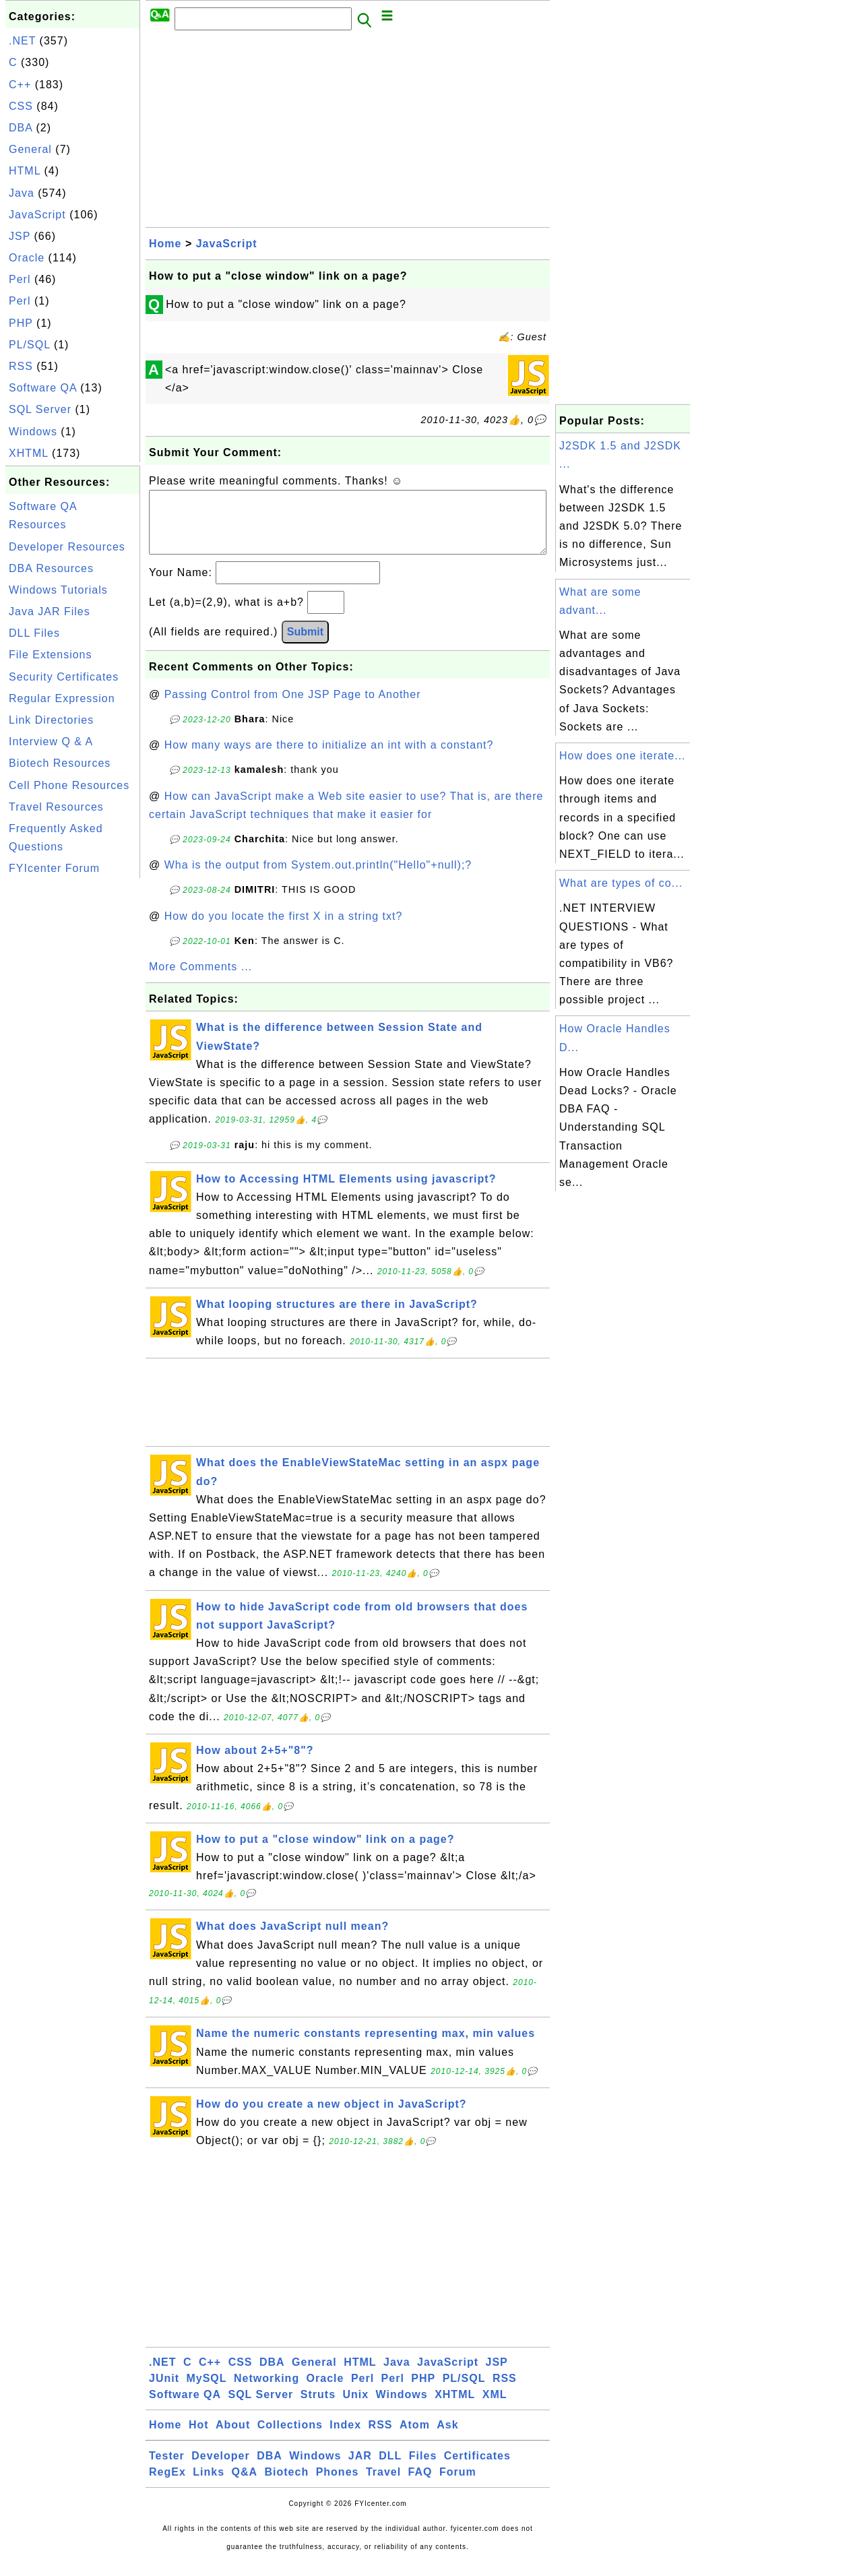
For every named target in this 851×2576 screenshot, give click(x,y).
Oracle (26, 257)
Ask (447, 2438)
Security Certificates (64, 677)
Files (423, 2469)
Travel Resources (56, 807)
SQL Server (40, 409)
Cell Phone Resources (69, 785)
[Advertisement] (72, 1083)
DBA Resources (51, 568)
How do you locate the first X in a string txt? (283, 929)
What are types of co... (621, 883)
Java (21, 193)
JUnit (164, 2391)
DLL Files (34, 633)
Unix (355, 2408)
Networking (266, 2391)
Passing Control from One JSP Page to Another (292, 708)
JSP (19, 236)
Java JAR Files (49, 611)
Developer (220, 2469)
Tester (167, 2469)
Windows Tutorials (58, 590)
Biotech (287, 2485)
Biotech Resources (60, 763)
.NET (22, 40)
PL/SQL (29, 344)
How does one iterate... (622, 755)
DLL (390, 2469)
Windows (33, 431)
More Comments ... (200, 980)
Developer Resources (67, 547)
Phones (337, 2485)
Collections (290, 2438)
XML (494, 2408)
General (30, 149)
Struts (318, 2408)
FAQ (420, 2485)
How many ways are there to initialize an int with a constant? (329, 758)
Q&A (245, 2485)
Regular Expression (62, 698)
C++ (20, 84)
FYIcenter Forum (54, 868)
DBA (20, 127)
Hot (199, 2438)
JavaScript (37, 214)
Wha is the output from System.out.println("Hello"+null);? (318, 878)
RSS (21, 366)
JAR (360, 2469)
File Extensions (50, 654)
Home (165, 243)
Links (208, 2485)
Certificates (477, 2469)
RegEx (167, 2485)
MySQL (206, 2391)
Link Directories (51, 720)
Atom (415, 2438)
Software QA (43, 388)
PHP (21, 323)
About (233, 2438)
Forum (457, 2485)
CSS (21, 106)
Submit (305, 645)
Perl (19, 279)
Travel (383, 2485)
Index (345, 2438)
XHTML (29, 453)
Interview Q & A (51, 741)
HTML (24, 171)
